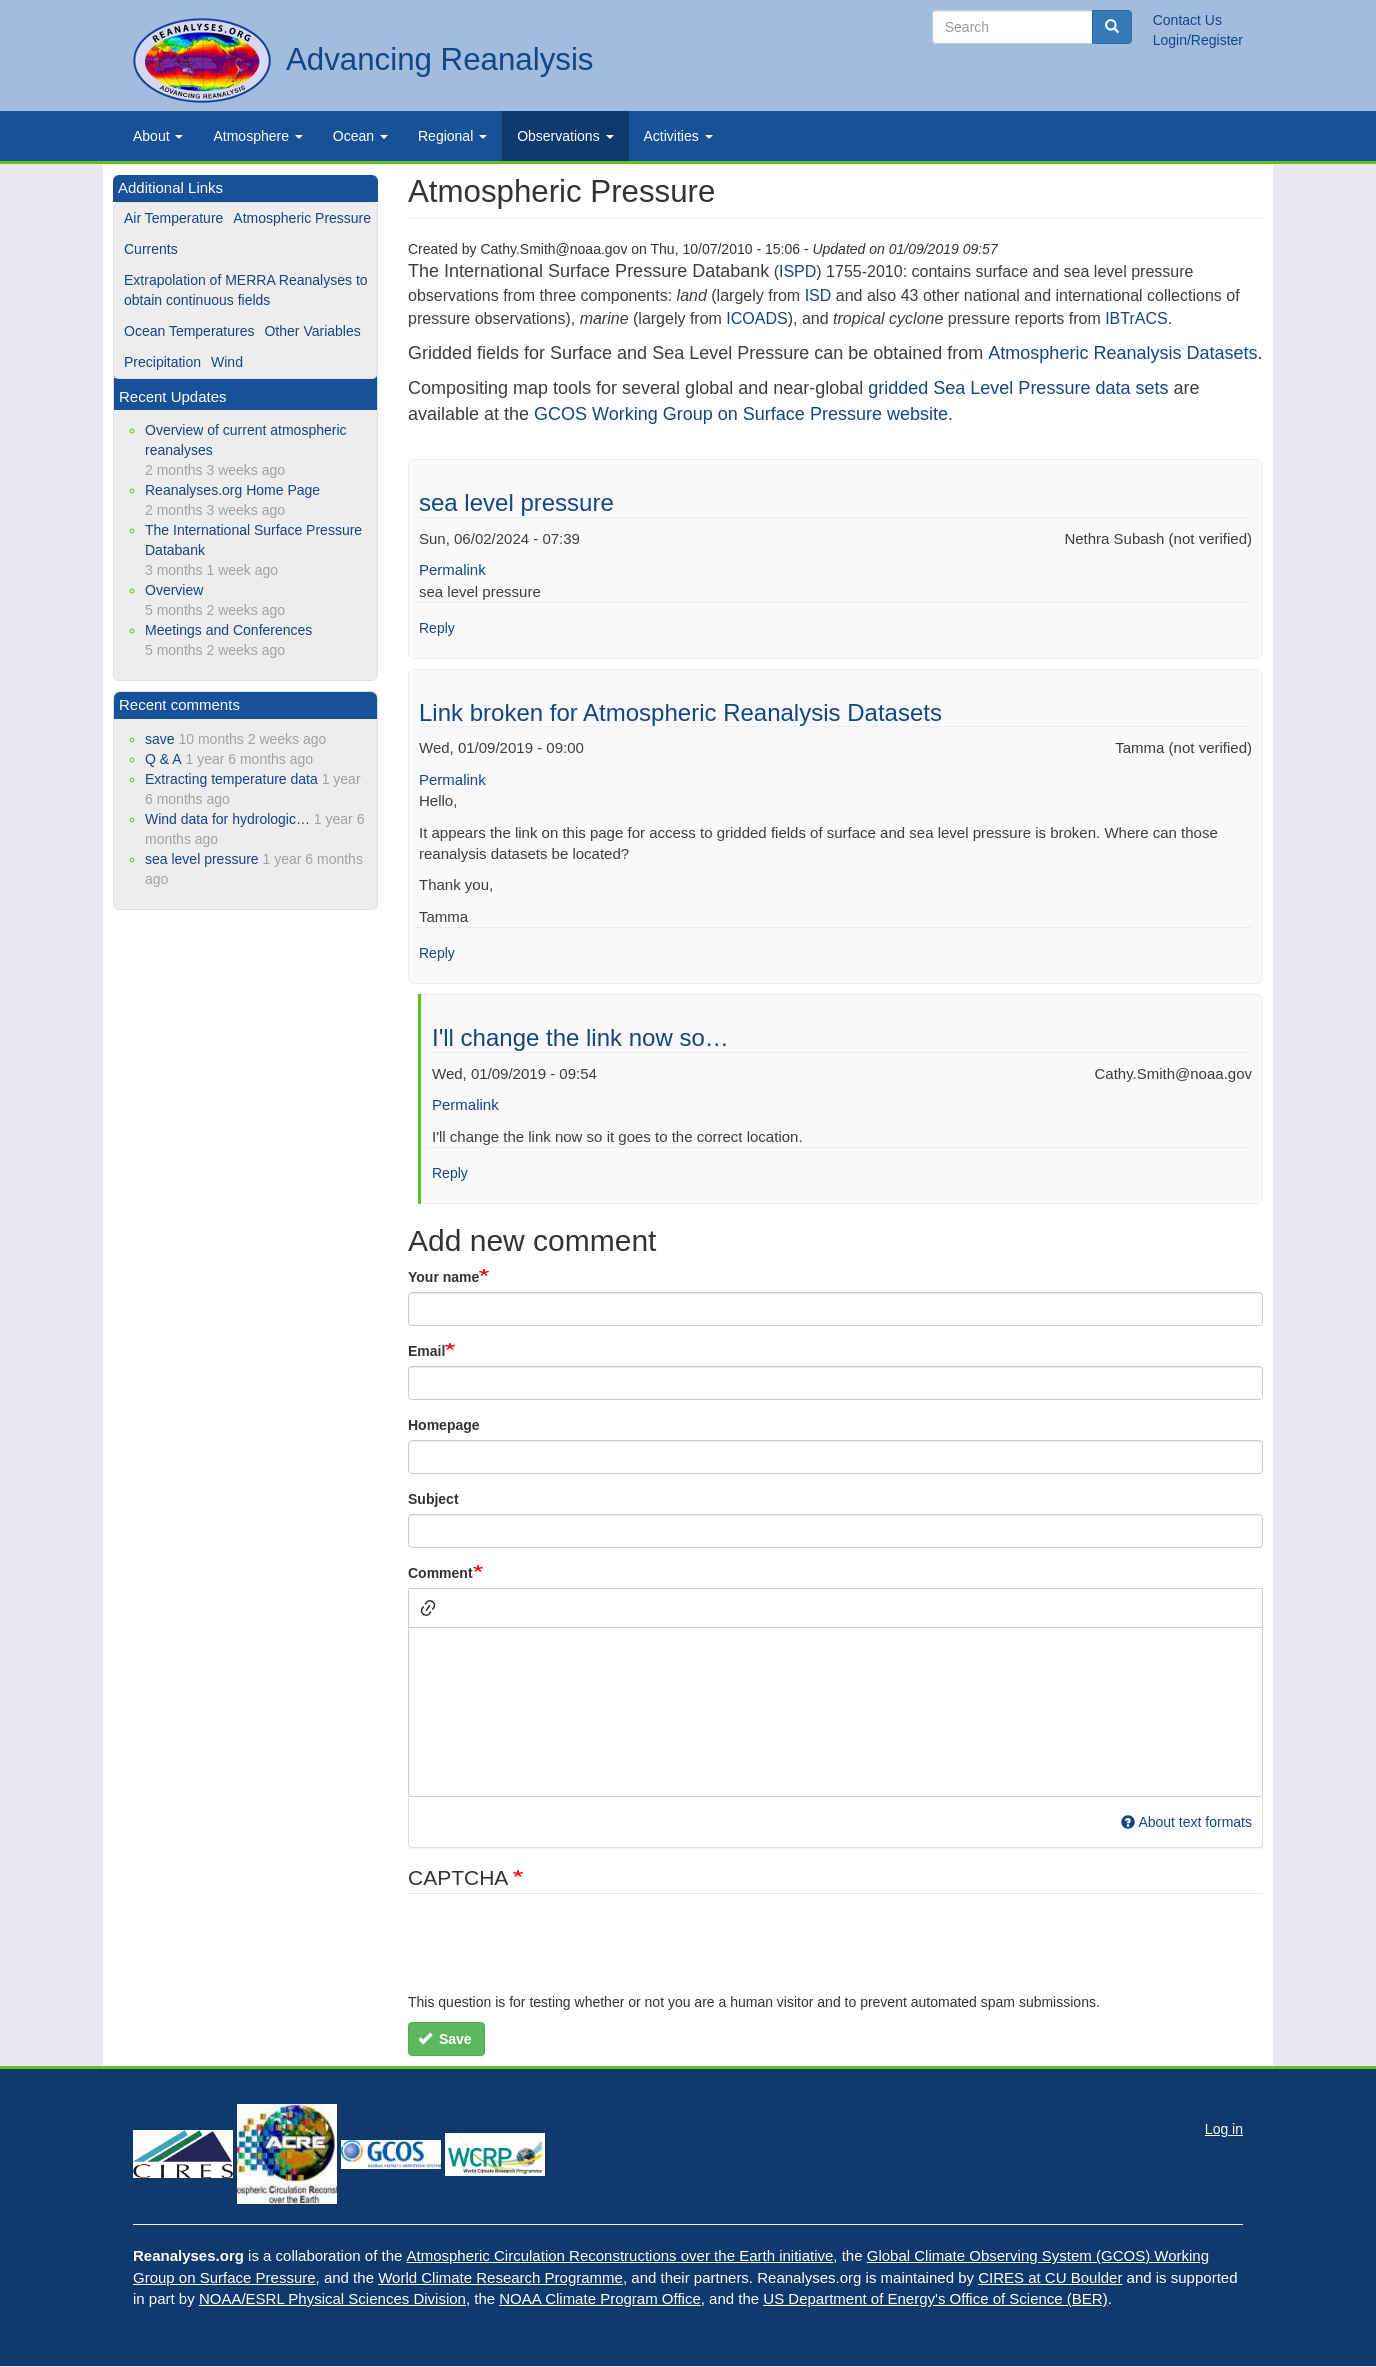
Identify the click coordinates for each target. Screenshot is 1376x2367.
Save (445, 2039)
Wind (227, 362)
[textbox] (835, 1712)
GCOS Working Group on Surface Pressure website (741, 414)
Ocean (360, 136)
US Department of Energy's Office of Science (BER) (935, 2298)
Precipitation (162, 362)
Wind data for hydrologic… (227, 819)
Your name (443, 1277)
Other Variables (312, 331)
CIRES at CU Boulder (1050, 2277)
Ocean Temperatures (189, 331)
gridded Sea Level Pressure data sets (1018, 388)
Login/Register (1198, 40)
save (160, 739)
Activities (678, 136)
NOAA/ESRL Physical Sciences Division (332, 2298)
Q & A (163, 759)
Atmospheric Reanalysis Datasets (1122, 353)
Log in (1224, 2129)
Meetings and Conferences (228, 630)
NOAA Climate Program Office (599, 2298)
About (158, 136)
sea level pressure (516, 502)
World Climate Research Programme (500, 2277)
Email (426, 1351)
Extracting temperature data (231, 779)
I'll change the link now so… (580, 1037)
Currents (151, 249)
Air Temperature (173, 218)
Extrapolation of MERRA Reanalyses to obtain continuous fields (246, 290)
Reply (437, 628)
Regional (452, 136)
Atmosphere (257, 136)
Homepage (444, 1425)
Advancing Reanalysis (439, 59)
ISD (818, 295)
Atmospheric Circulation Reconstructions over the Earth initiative (620, 2255)
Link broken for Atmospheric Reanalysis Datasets (680, 712)
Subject (433, 1499)
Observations (565, 136)
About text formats (1186, 1822)
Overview (174, 590)
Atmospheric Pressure (302, 218)
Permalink (452, 569)
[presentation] (560, 1953)
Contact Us (1187, 20)
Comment (440, 1573)
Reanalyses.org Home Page (232, 490)
